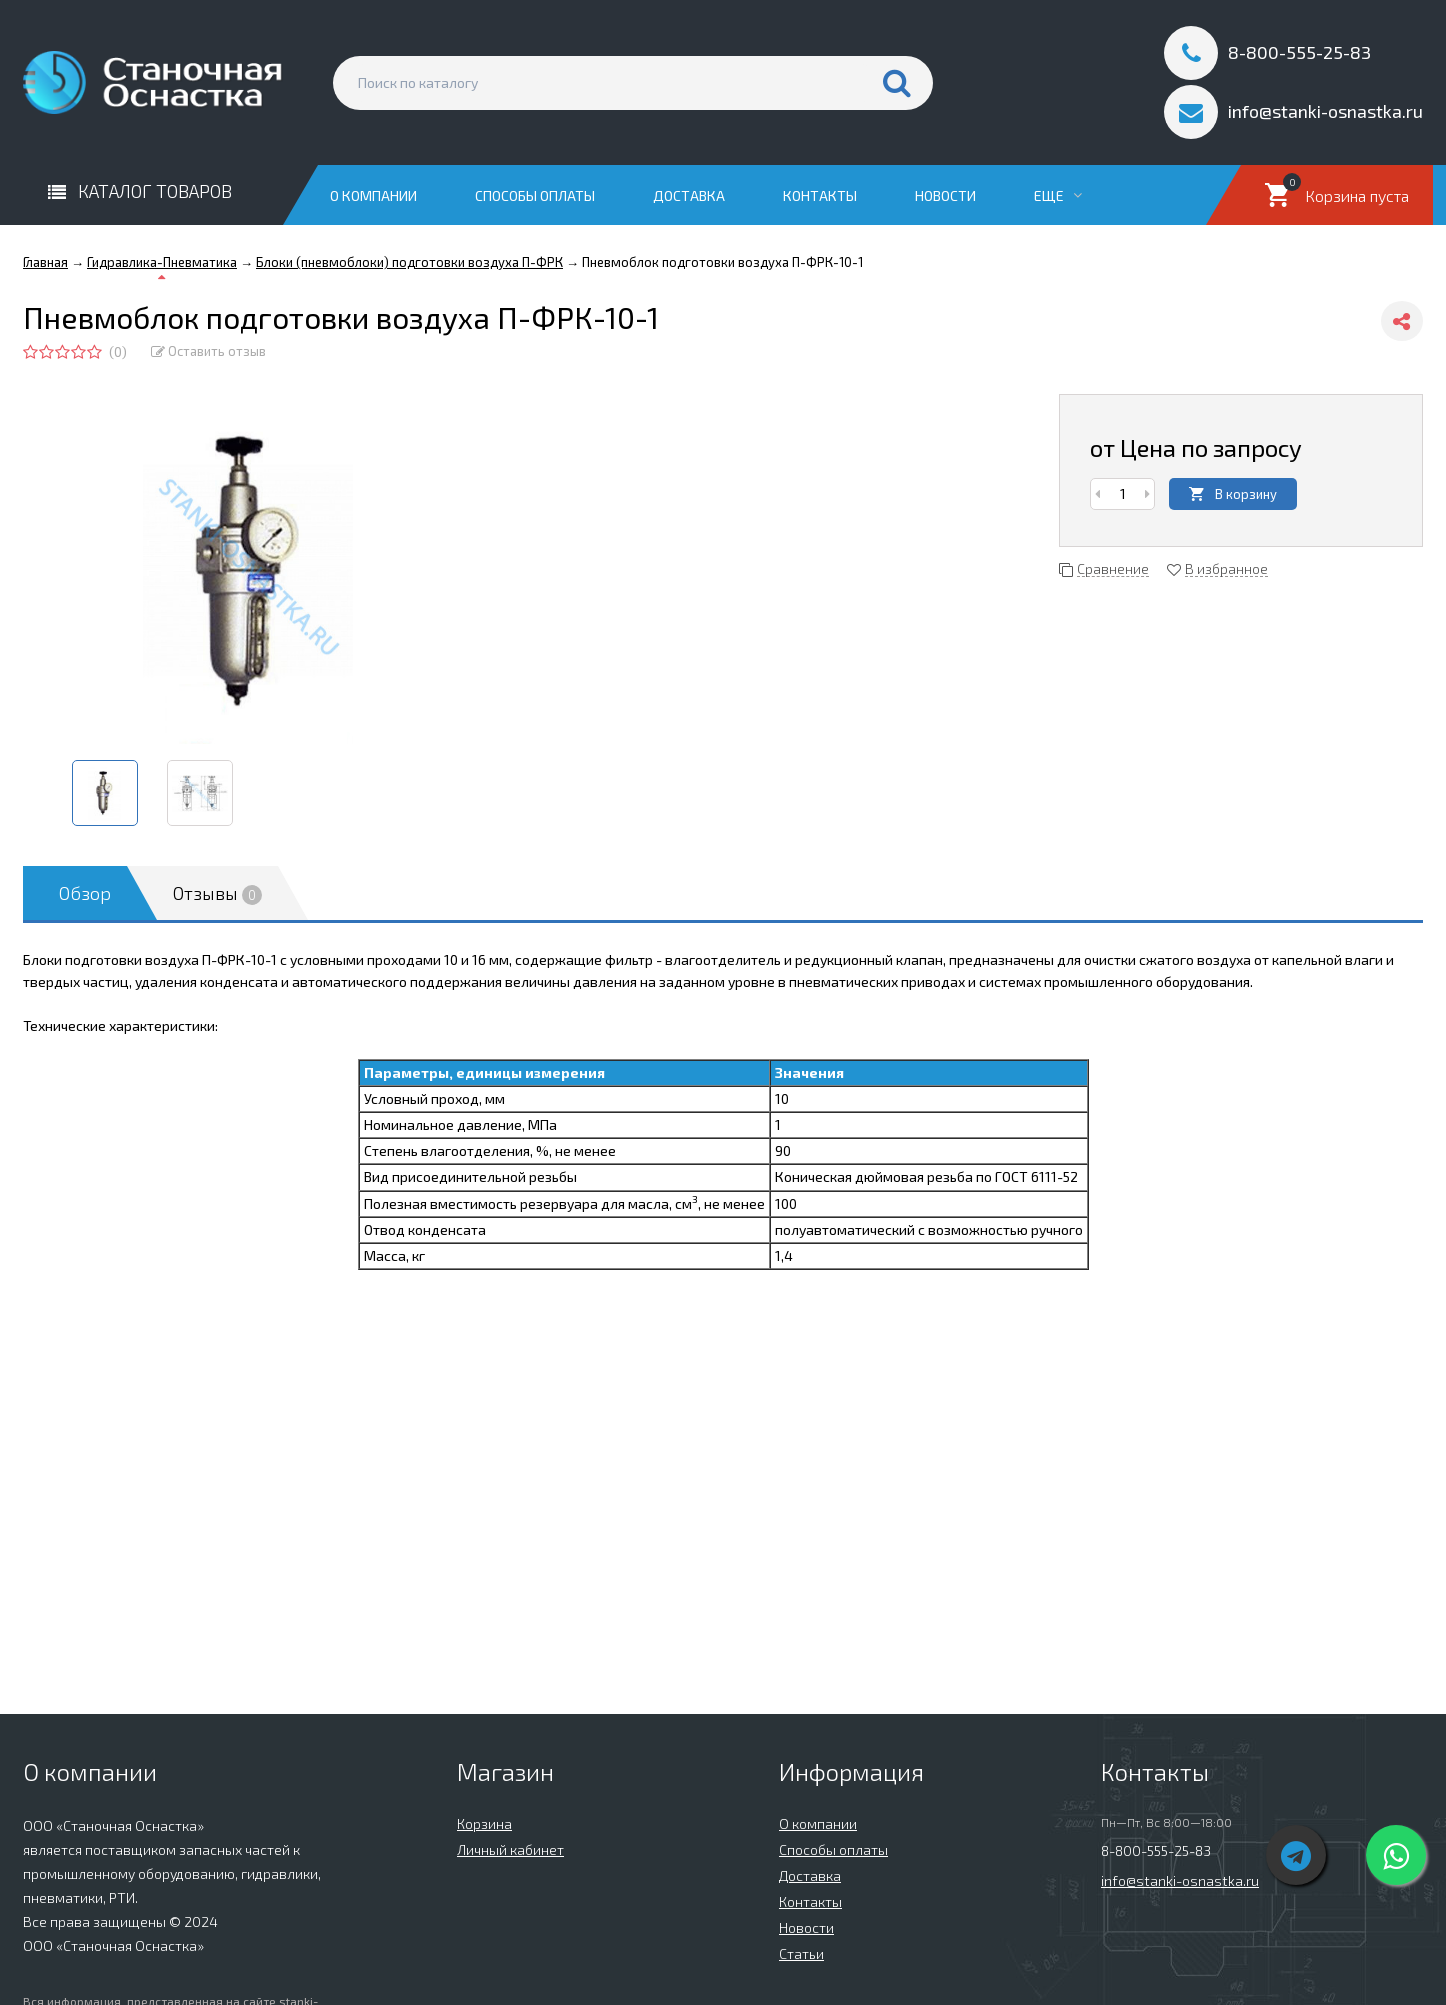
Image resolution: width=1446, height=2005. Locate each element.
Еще (1058, 195)
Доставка (689, 195)
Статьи (801, 1953)
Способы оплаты (535, 195)
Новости (945, 195)
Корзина (484, 1823)
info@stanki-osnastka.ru (1180, 1880)
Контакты (820, 195)
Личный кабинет (510, 1849)
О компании (373, 195)
